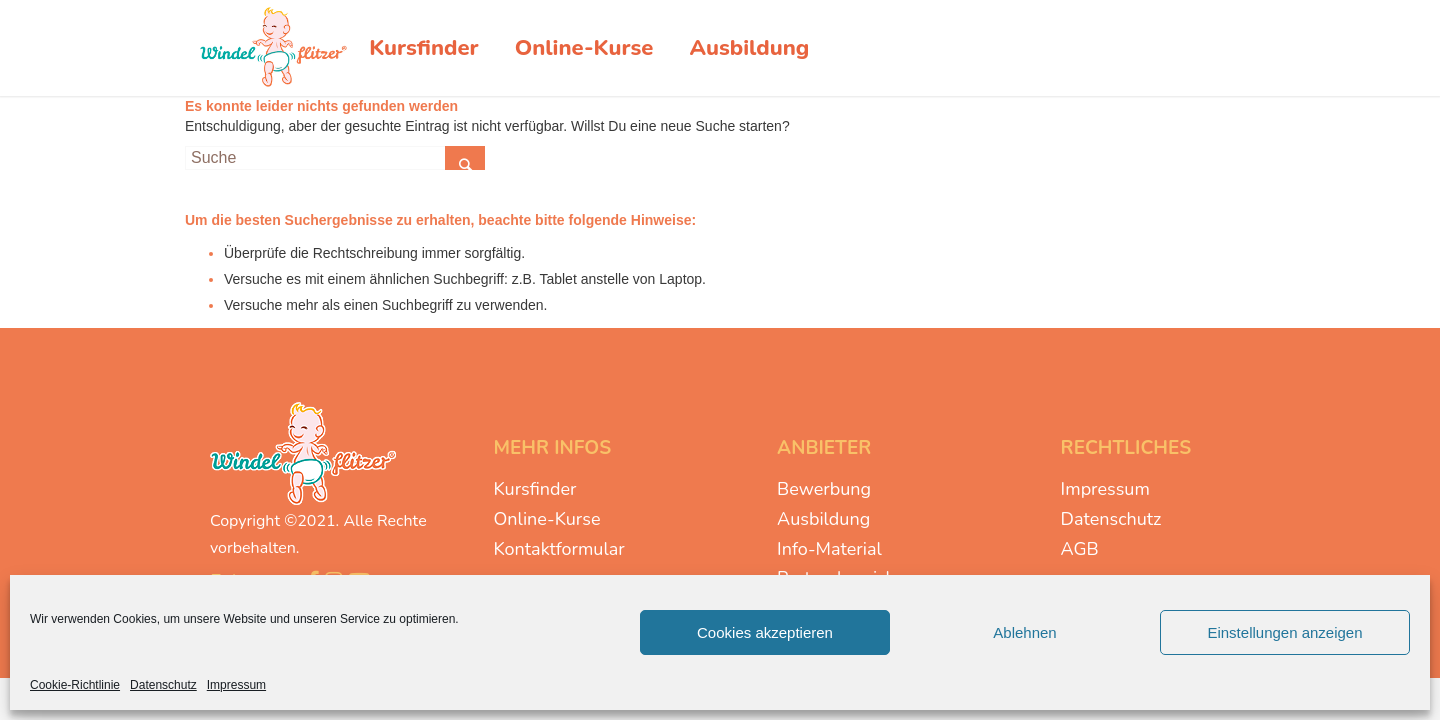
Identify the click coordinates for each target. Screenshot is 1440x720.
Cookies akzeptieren (765, 632)
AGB (1080, 549)
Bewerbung (824, 489)
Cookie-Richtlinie (75, 685)
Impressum (236, 685)
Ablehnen (1024, 632)
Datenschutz (163, 685)
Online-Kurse (547, 519)
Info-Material (829, 549)
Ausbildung (823, 519)
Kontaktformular (559, 549)
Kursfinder (535, 489)
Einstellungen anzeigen (1284, 632)
